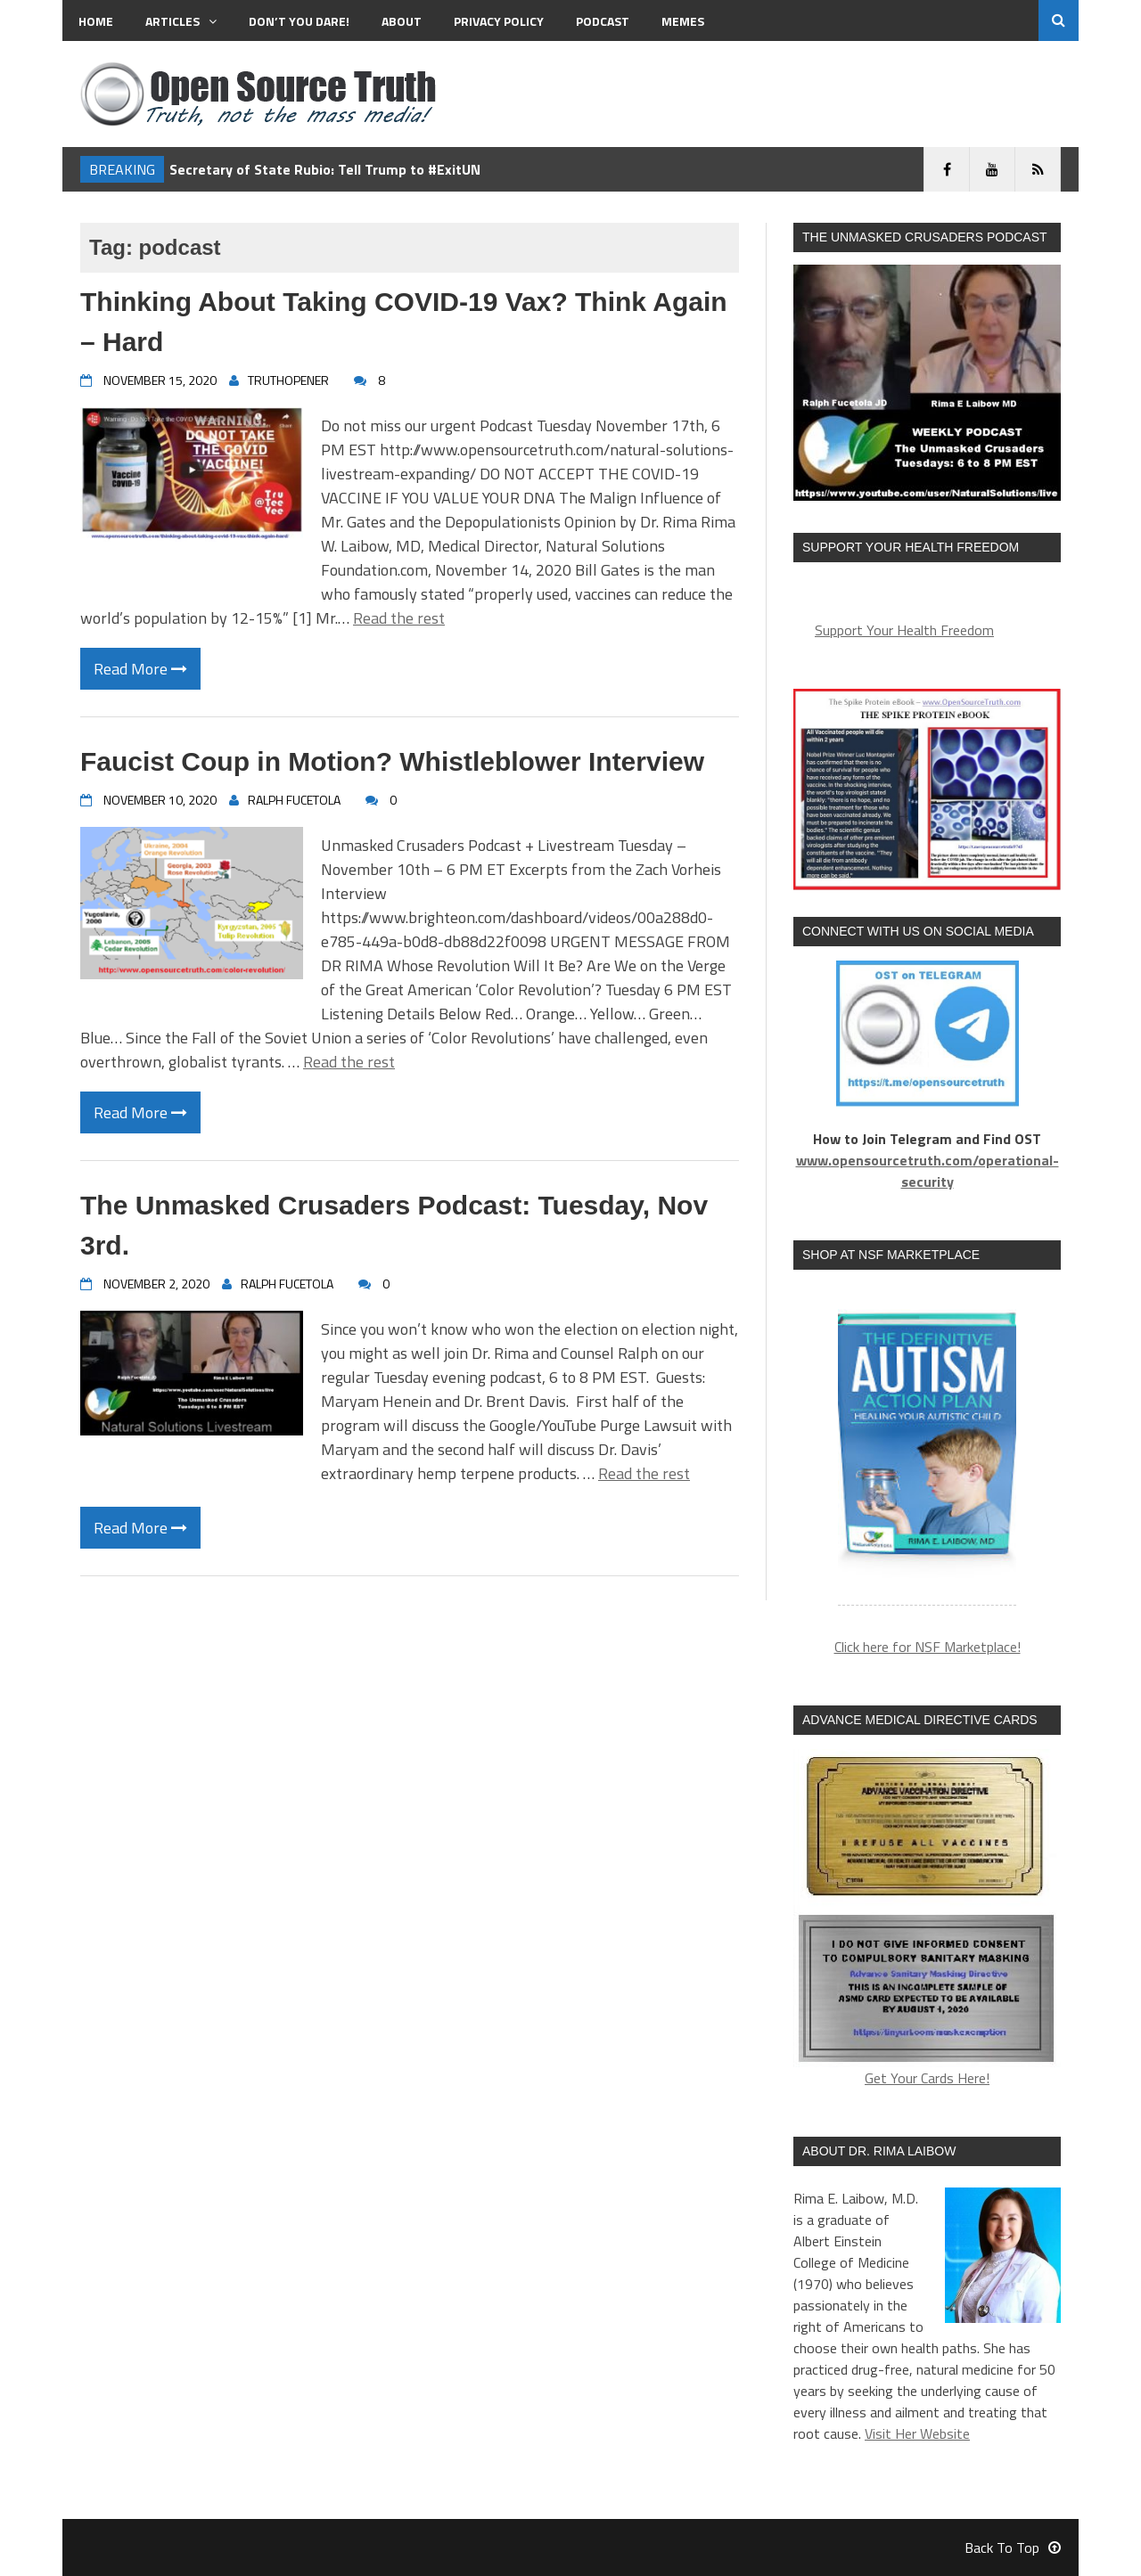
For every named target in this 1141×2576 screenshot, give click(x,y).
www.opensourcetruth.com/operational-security (927, 1170)
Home (95, 21)
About (402, 21)
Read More (140, 669)
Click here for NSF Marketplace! (927, 1646)
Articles (181, 21)
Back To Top (1013, 2547)
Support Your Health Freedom (904, 630)
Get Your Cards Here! (927, 1919)
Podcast (602, 21)
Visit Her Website (917, 2433)
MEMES (682, 21)
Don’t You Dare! (299, 21)
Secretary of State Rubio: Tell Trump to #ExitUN (324, 169)
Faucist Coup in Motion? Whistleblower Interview (392, 761)
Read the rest (399, 618)
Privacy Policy (499, 21)
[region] (927, 1448)
